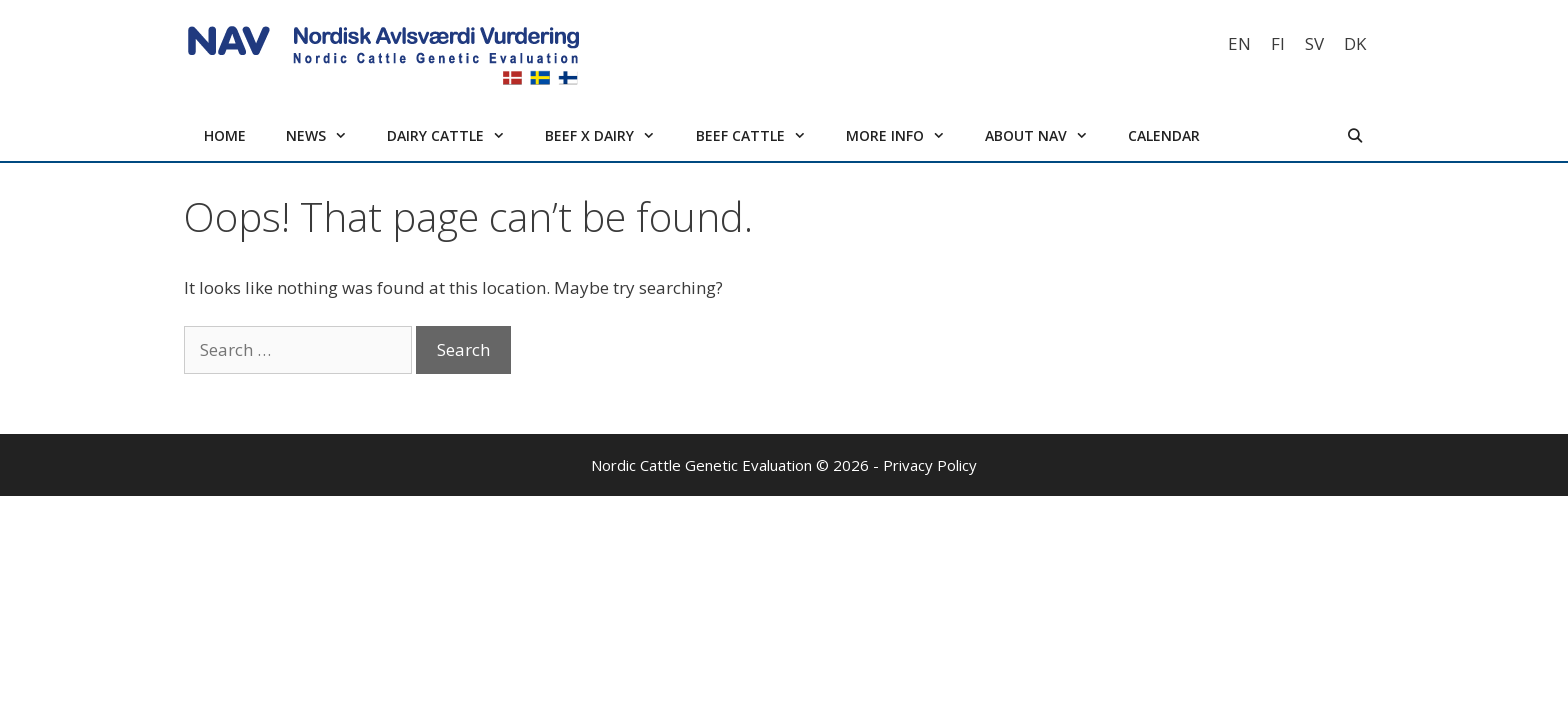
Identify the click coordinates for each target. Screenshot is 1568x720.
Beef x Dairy (610, 136)
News (326, 136)
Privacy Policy (930, 465)
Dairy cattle (456, 136)
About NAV (1046, 136)
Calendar (1164, 135)
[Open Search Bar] (1355, 136)
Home (225, 135)
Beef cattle (761, 136)
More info (905, 136)
